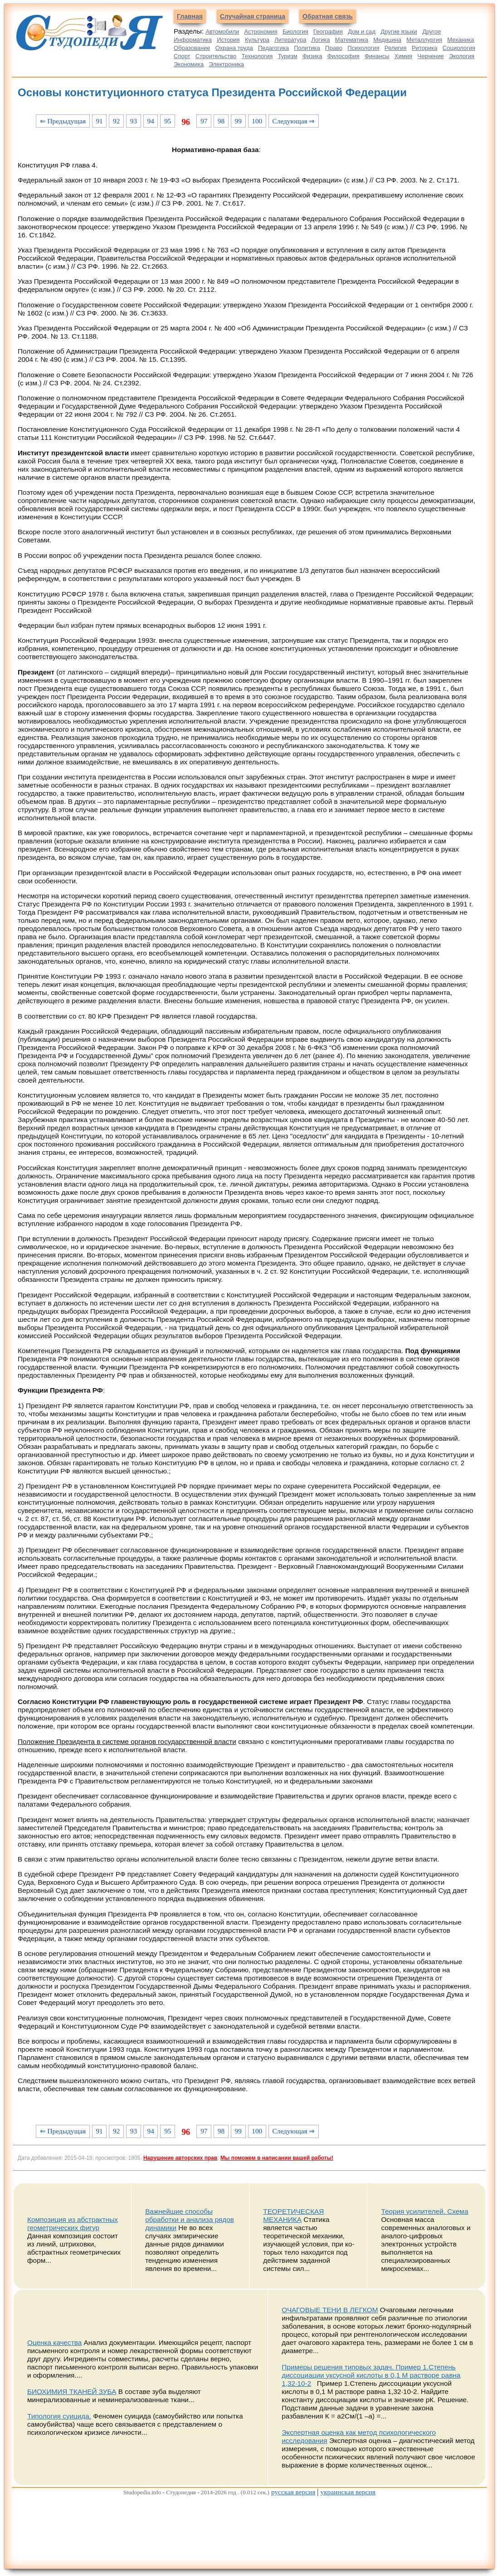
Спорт (182, 56)
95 (167, 121)
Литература (290, 39)
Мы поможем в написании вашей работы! (276, 2158)
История (228, 39)
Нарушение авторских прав (180, 2158)
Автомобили (222, 31)
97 (203, 121)
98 (221, 121)
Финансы (377, 56)
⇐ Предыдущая (63, 121)
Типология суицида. (59, 2416)
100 (257, 121)
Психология (363, 47)
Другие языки (398, 31)
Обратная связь (327, 16)
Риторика (425, 47)
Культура (257, 39)
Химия (403, 56)
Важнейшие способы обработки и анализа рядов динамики (189, 2219)
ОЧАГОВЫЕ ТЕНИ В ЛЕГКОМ (330, 2310)
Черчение (430, 56)
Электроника (226, 64)
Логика (320, 39)
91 (99, 121)
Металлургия (424, 39)
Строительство (215, 56)
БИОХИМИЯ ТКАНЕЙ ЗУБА (72, 2391)
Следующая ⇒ (294, 121)
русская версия (293, 2492)
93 (133, 121)
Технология (257, 56)
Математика (351, 39)
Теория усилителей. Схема (424, 2211)
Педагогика (273, 47)
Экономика (189, 64)
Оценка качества (54, 2342)
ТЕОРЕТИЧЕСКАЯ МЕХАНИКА (293, 2215)
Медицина (387, 39)
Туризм (287, 56)
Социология (459, 47)
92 (116, 121)
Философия (343, 56)
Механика (460, 39)
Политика (307, 47)
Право (333, 47)
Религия (396, 47)
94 (150, 121)
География (328, 31)
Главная (190, 16)
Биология (295, 31)
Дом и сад (361, 31)
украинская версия (347, 2492)
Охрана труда (234, 47)
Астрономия (261, 31)
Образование (192, 47)
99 (238, 121)
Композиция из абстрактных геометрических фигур (72, 2223)
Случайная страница (252, 16)
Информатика (193, 39)
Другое (431, 31)
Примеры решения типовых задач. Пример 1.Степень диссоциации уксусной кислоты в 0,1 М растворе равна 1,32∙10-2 (371, 2375)
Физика (312, 56)
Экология (461, 56)
